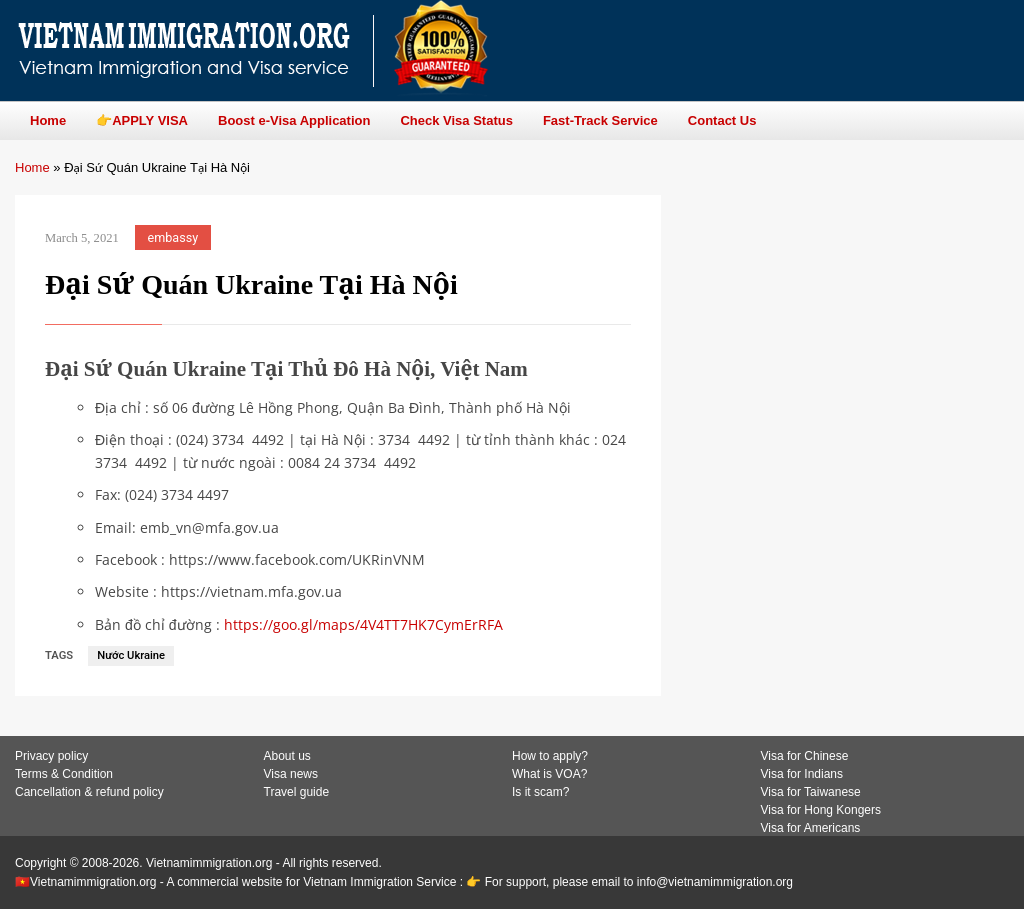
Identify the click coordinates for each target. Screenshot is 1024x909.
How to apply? (550, 756)
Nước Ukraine (131, 655)
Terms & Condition (64, 774)
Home (32, 167)
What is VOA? (549, 774)
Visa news (291, 774)
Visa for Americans (811, 828)
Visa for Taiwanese (811, 792)
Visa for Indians (802, 774)
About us (287, 756)
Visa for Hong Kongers (821, 810)
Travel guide (297, 792)
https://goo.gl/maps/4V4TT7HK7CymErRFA (363, 624)
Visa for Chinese (805, 756)
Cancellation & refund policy (89, 792)
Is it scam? (540, 792)
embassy (173, 237)
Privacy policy (51, 756)
